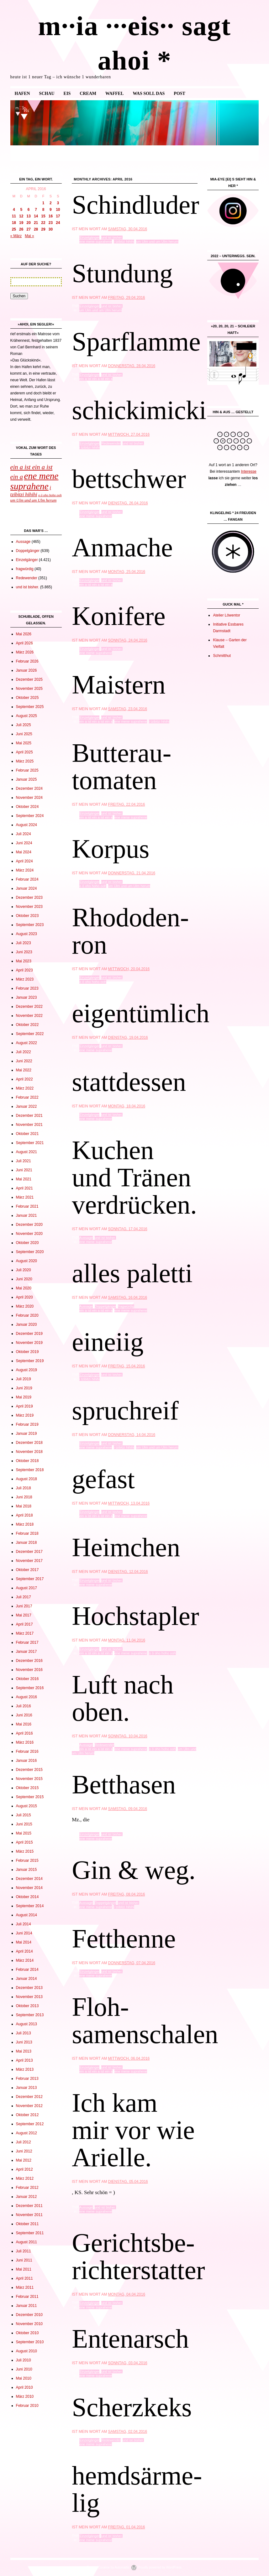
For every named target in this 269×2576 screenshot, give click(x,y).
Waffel (114, 93)
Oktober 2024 (27, 806)
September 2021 (30, 1143)
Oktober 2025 (27, 697)
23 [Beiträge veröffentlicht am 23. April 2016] (51, 223)
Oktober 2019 (27, 1352)
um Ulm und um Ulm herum (157, 241)
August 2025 (26, 716)
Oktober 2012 (27, 2115)
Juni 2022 (24, 1061)
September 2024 (30, 816)
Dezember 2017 (29, 1551)
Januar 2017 (26, 1651)
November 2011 (29, 2215)
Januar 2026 (26, 670)
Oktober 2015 (27, 1788)
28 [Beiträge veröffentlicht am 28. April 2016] (36, 229)
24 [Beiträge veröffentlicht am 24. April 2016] (58, 223)
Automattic (122, 2567)
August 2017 (26, 1588)
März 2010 (25, 2396)
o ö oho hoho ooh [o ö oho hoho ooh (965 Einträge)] (50, 495)
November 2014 (29, 1888)
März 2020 (25, 1306)
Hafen (22, 93)
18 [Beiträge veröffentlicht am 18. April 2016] (14, 223)
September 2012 (30, 2124)
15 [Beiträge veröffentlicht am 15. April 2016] (43, 216)
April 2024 (24, 861)
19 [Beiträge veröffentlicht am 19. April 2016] (21, 223)
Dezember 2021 (29, 1115)
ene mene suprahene (95, 241)
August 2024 (26, 825)
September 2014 (30, 1906)
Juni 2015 (24, 1824)
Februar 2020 (27, 1315)
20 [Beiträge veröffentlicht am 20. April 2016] (28, 223)
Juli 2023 (23, 943)
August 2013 (26, 2024)
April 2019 (24, 1406)
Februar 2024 (27, 879)
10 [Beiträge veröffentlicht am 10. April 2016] (58, 209)
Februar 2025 (27, 770)
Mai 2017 (23, 1615)
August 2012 (26, 2133)
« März (16, 236)
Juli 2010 (23, 2360)
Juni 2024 (24, 843)
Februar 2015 (27, 1860)
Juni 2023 (24, 952)
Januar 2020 (26, 1324)
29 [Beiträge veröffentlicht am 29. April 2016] (43, 229)
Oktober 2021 (27, 1134)
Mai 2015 (23, 1833)
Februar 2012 (27, 2187)
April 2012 (24, 2169)
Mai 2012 (23, 2160)
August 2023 (26, 934)
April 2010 (24, 2387)
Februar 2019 (27, 1424)
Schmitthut (222, 655)
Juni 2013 (24, 2042)
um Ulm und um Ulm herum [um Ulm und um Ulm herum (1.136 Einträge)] (33, 500)
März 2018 (25, 1524)
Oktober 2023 (27, 915)
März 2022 (25, 1088)
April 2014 (24, 1951)
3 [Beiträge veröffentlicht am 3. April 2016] (58, 203)
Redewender (111, 443)
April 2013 (24, 2060)
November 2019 (29, 1342)
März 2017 (25, 1633)
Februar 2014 (27, 1969)
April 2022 (24, 1079)
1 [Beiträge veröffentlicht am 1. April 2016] (43, 203)
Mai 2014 (23, 1942)
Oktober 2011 (27, 2224)
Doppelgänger (105, 1306)
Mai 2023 (23, 961)
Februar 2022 (27, 1097)
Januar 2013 (26, 2087)
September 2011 (30, 2233)
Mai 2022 (23, 1070)
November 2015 (29, 1779)
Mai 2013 (23, 2051)
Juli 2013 (23, 2033)
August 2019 (26, 1370)
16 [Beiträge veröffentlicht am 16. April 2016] (51, 216)
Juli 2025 (23, 725)
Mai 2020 (23, 1288)
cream (88, 93)
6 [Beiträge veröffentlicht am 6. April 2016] (29, 209)
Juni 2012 (24, 2151)
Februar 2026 (27, 661)
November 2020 (29, 1233)
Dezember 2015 (29, 1769)
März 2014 (25, 1960)
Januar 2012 (26, 2196)
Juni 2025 (24, 734)
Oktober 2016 (27, 1679)
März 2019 (25, 1415)
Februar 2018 (27, 1533)
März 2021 (25, 1197)
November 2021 (29, 1124)
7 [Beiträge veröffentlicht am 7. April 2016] (36, 209)
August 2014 (26, 1915)
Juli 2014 (23, 1924)
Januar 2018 (26, 1542)
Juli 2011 (23, 2251)
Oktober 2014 (27, 1897)
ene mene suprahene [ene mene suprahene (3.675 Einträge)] (34, 481)
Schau (47, 93)
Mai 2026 (23, 634)
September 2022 (30, 1034)
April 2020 (24, 1297)
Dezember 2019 (29, 1333)
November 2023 (29, 906)
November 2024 (29, 797)
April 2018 (24, 1515)
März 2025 (25, 761)
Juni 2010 (24, 2369)
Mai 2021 (23, 1179)
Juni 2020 (24, 1279)
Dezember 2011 (29, 2206)
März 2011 (25, 2287)
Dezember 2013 (29, 1987)
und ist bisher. (112, 237)
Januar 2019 (26, 1433)
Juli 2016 (23, 1706)
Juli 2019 (23, 1379)
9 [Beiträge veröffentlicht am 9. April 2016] (51, 209)
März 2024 (25, 870)
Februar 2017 (27, 1642)
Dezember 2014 (29, 1878)
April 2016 (24, 1733)
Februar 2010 (27, 2405)
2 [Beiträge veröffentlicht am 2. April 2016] (51, 203)
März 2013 (25, 2069)
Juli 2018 (23, 1488)
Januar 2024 (26, 888)
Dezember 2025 (29, 679)
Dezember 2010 (29, 2315)
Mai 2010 (23, 2378)
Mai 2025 (23, 743)
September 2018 (30, 1470)
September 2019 (30, 1361)
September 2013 (30, 2015)
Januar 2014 (26, 1978)
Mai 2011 (23, 2269)
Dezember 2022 (29, 1006)
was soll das (149, 93)
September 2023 (30, 925)
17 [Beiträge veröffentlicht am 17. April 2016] (58, 216)
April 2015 (24, 1842)
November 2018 (29, 1451)
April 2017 (24, 1624)
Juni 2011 (24, 2260)
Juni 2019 (24, 1388)
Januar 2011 (26, 2305)
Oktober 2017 (27, 1570)
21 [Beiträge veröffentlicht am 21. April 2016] (36, 223)
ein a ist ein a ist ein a (96, 379)
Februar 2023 (27, 988)
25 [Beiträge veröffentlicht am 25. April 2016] (14, 229)
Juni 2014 (24, 1933)
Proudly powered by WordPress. (160, 2567)
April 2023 (24, 970)
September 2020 (30, 1252)
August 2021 (26, 1152)
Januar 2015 (26, 1869)
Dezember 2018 (29, 1442)
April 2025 (24, 752)
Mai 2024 (23, 852)
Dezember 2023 (29, 897)
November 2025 (29, 688)
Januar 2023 (26, 997)
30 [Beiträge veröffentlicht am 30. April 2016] (51, 229)
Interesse (248, 471)
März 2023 (25, 979)
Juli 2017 (23, 1597)
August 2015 (26, 1806)
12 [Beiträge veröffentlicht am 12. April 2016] (21, 216)
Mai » (29, 236)
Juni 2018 (24, 1497)
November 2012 (29, 2106)
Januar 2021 (26, 1215)
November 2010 (29, 2324)
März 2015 (25, 1851)
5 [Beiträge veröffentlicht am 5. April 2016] (21, 209)
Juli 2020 (23, 1270)
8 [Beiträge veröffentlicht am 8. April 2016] (43, 209)
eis (67, 93)
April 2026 (24, 643)
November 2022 (29, 1015)
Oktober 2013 (27, 2006)
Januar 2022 (26, 1106)
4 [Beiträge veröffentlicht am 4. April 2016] (14, 209)
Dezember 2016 (29, 1660)
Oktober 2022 (27, 1025)
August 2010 (26, 2351)
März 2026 (25, 652)
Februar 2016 (27, 1751)
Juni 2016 (24, 1715)
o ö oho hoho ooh (92, 886)
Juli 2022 (23, 1052)
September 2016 (30, 1688)
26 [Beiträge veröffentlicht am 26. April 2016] (21, 229)
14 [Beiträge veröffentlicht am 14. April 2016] (36, 216)
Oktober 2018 (27, 1461)
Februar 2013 (27, 2078)
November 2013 (29, 1997)
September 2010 (30, 2342)
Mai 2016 (23, 1724)
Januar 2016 (26, 1760)
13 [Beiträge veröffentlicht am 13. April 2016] (28, 216)
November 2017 (29, 1561)
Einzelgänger (89, 237)
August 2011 (26, 2242)
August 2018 (26, 1479)
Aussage (86, 1238)
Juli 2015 (23, 1815)
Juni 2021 (24, 1170)
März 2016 (25, 1742)
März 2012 (25, 2178)
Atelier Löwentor (226, 615)
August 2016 (26, 1697)
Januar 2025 (26, 779)
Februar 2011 (27, 2296)
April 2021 (24, 1188)
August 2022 (26, 1043)
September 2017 (30, 1579)
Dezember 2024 (29, 788)
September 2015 (30, 1797)
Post (179, 93)
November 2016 (29, 1670)
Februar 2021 (27, 1206)
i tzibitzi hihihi (124, 241)
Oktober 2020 (27, 1243)
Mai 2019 (23, 1397)
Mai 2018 (23, 1506)
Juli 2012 (23, 2142)
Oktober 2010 (27, 2333)
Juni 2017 (24, 1606)
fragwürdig (126, 1306)
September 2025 (30, 707)
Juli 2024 (23, 834)
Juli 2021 (23, 1161)
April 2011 (24, 2278)
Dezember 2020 (29, 1224)
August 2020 (26, 1261)
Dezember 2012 (29, 2097)
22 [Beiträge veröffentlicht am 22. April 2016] (43, 223)
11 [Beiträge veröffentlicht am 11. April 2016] (14, 216)
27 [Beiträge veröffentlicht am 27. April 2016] (28, 229)
